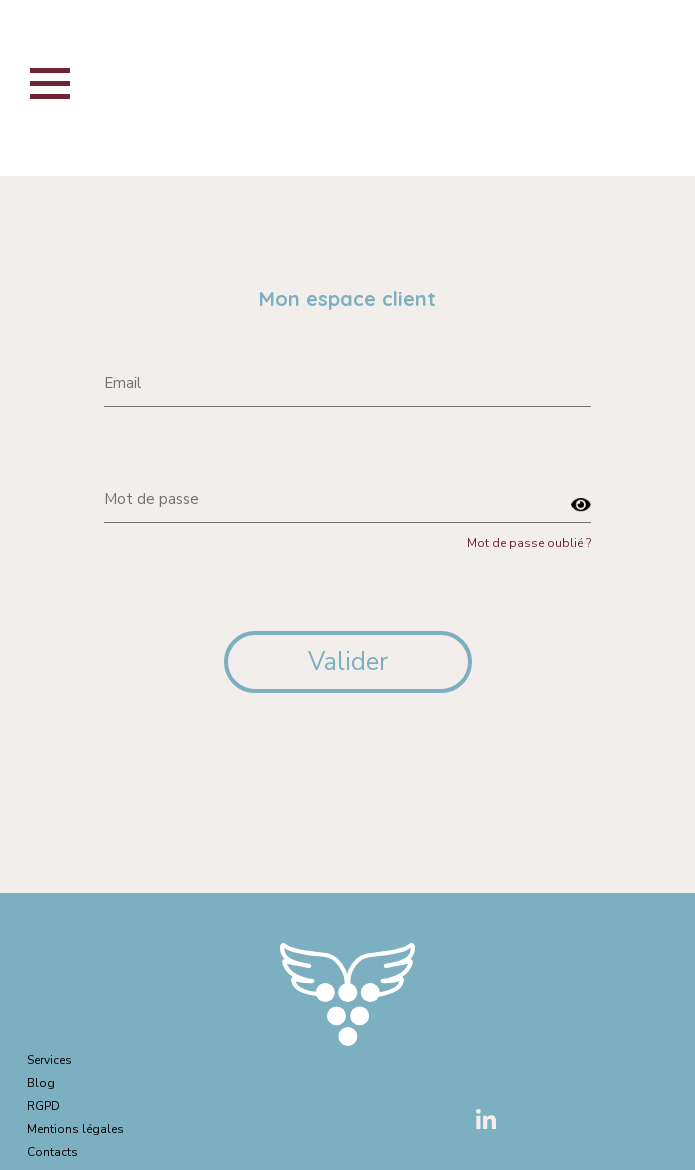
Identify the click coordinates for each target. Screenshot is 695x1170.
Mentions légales (75, 1129)
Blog (41, 1083)
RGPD (43, 1106)
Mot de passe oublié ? (529, 543)
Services (49, 1060)
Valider (348, 662)
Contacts (52, 1152)
